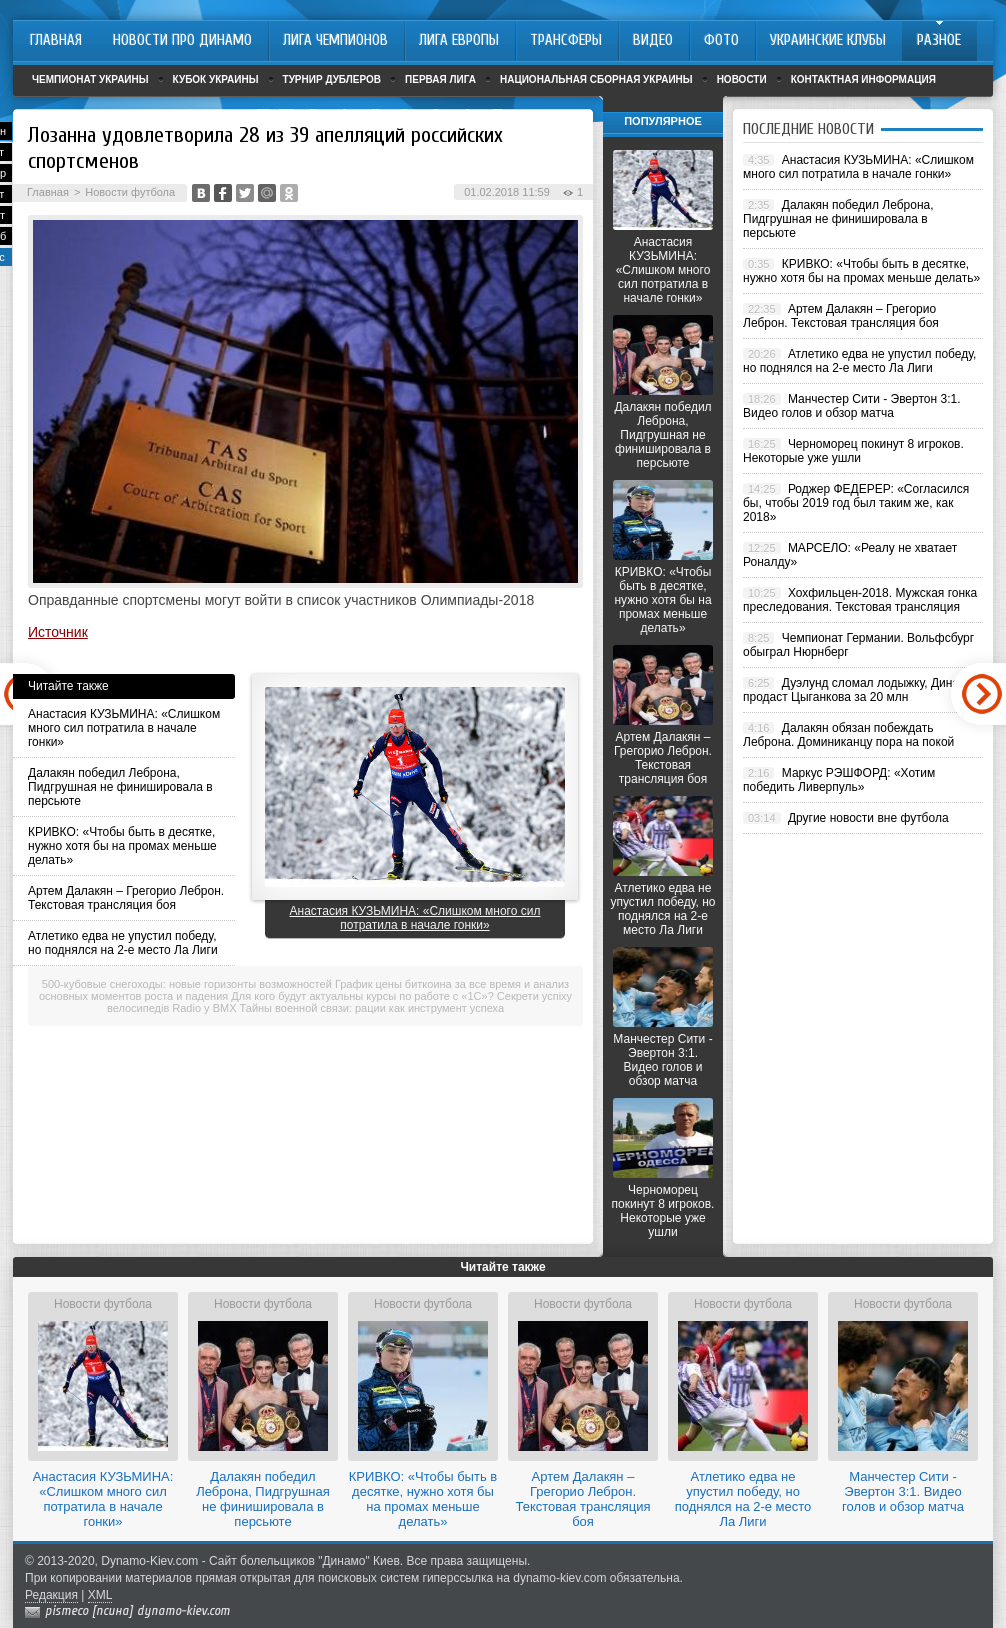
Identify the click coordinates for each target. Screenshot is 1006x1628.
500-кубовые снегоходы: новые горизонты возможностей (187, 984)
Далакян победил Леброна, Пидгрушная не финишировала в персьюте (120, 787)
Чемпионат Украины (90, 79)
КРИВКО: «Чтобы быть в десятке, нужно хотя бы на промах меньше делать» (122, 846)
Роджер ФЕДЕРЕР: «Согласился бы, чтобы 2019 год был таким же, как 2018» (856, 503)
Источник (58, 632)
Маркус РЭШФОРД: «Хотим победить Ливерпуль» (839, 780)
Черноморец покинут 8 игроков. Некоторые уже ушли (663, 1211)
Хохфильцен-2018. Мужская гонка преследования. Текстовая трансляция (860, 600)
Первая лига (440, 79)
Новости (742, 79)
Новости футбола (130, 192)
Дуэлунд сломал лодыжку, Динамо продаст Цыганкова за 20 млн (858, 690)
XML (100, 1595)
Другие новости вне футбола (868, 818)
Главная (48, 192)
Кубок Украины (216, 79)
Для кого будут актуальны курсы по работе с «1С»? (362, 996)
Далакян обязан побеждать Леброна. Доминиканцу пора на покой (848, 735)
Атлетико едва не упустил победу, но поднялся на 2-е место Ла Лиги (123, 943)
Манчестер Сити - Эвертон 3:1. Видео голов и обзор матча (662, 1060)
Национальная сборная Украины (596, 79)
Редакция (51, 1595)
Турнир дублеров (332, 79)
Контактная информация (863, 79)
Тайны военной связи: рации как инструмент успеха (372, 1008)
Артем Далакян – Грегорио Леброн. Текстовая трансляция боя (126, 898)
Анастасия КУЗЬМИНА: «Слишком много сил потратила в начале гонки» (124, 728)
